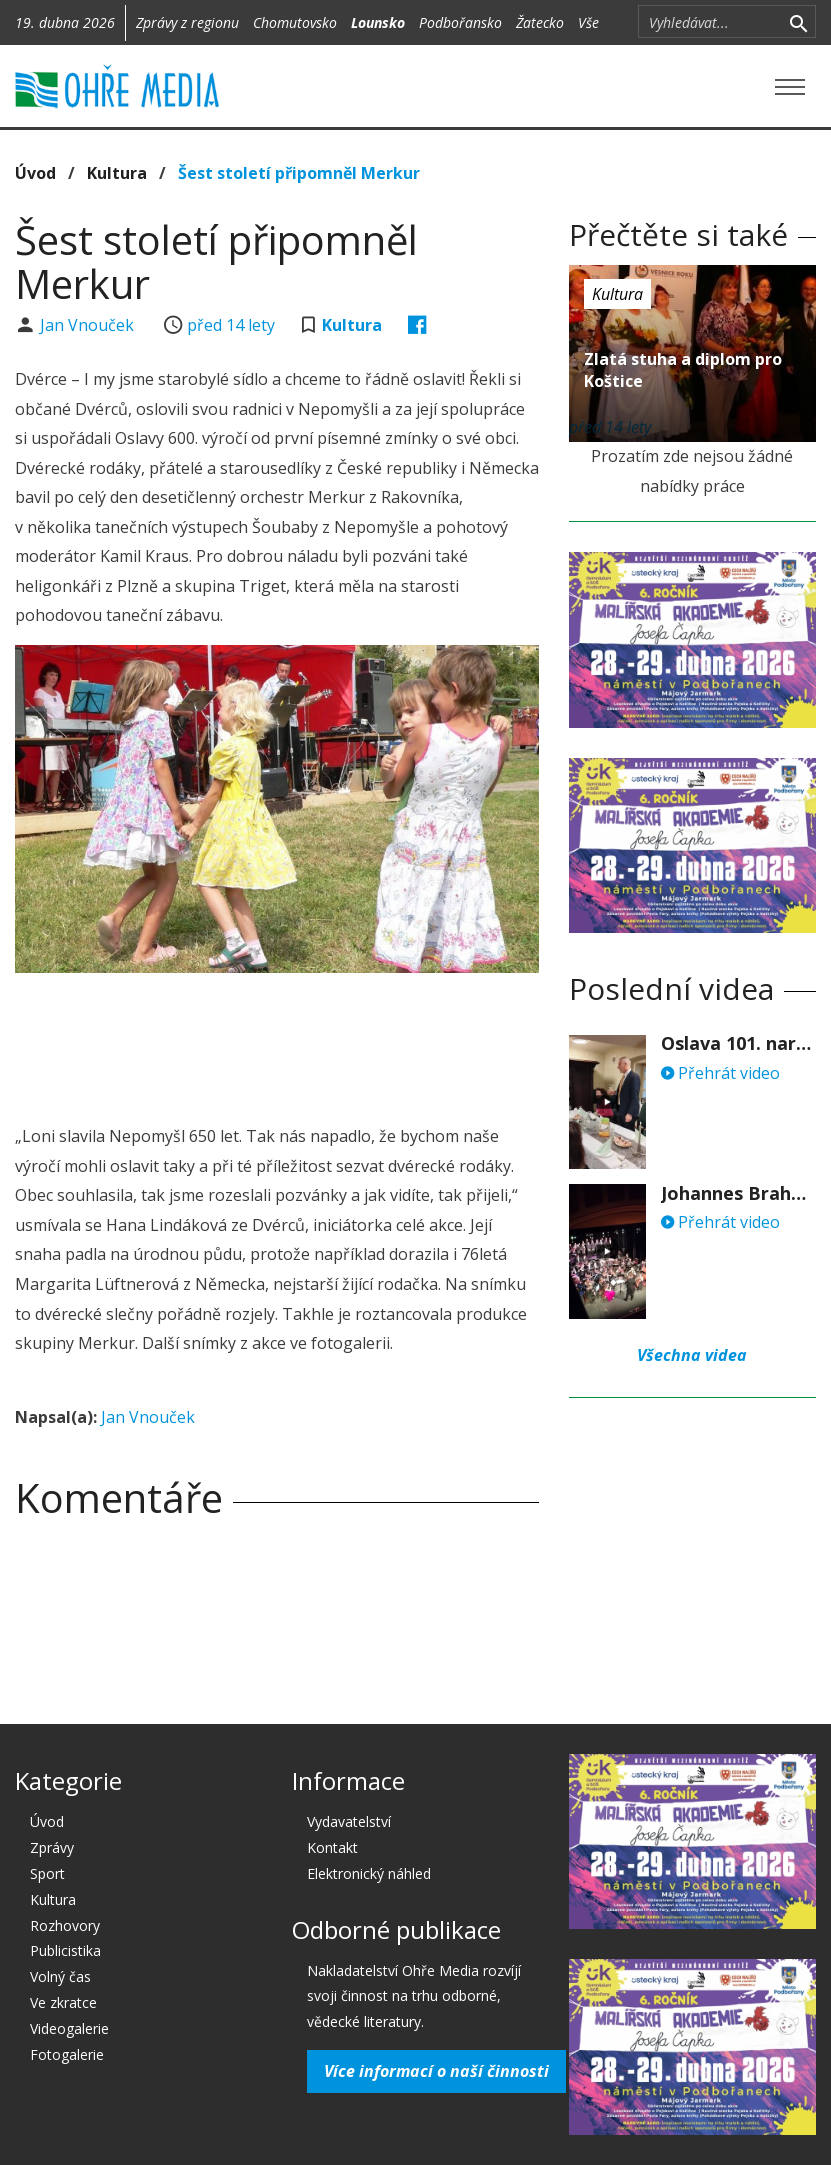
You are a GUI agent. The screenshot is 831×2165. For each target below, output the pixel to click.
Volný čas (60, 1976)
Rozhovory (65, 1925)
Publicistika (65, 1950)
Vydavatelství (349, 1821)
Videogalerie (69, 2028)
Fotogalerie (67, 2054)
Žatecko (540, 22)
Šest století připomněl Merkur (299, 173)
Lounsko (378, 22)
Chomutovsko (295, 22)
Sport (47, 1873)
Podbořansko (460, 22)
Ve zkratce (63, 2002)
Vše (588, 22)
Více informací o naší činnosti (436, 2071)
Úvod (35, 173)
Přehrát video (720, 1073)
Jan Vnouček (89, 325)
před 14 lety (231, 325)
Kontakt (332, 1847)
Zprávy (52, 1847)
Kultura (117, 173)
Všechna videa (692, 1355)
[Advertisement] (379, 1043)
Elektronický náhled (369, 1873)
